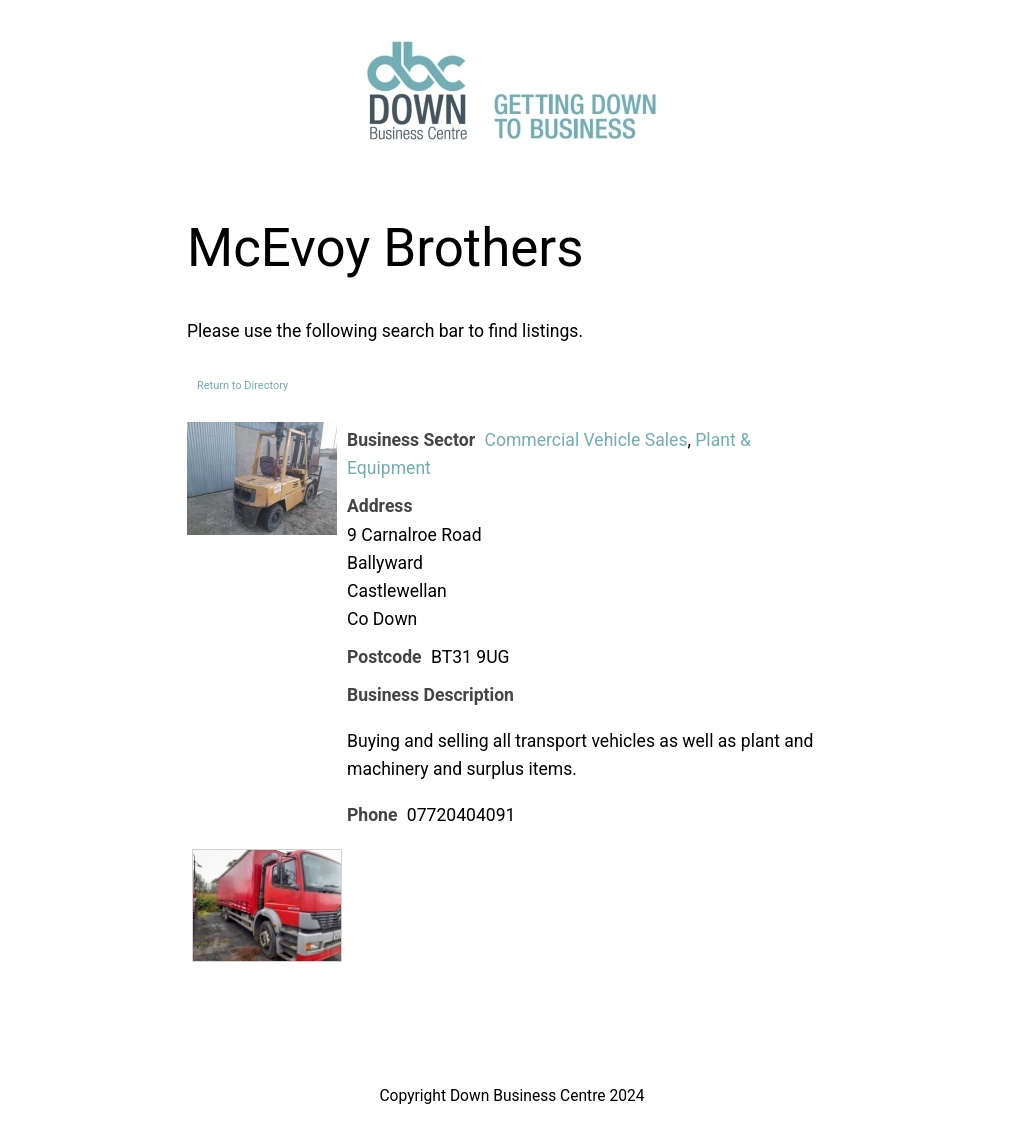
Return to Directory (242, 385)
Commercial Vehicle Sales (585, 440)
